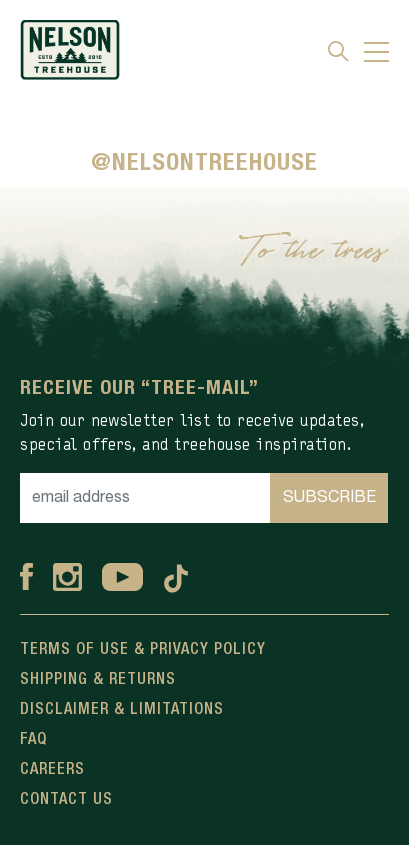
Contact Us (66, 800)
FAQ (33, 740)
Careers (52, 770)
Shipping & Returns (98, 680)
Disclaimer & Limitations (122, 710)
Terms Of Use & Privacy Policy (143, 650)
